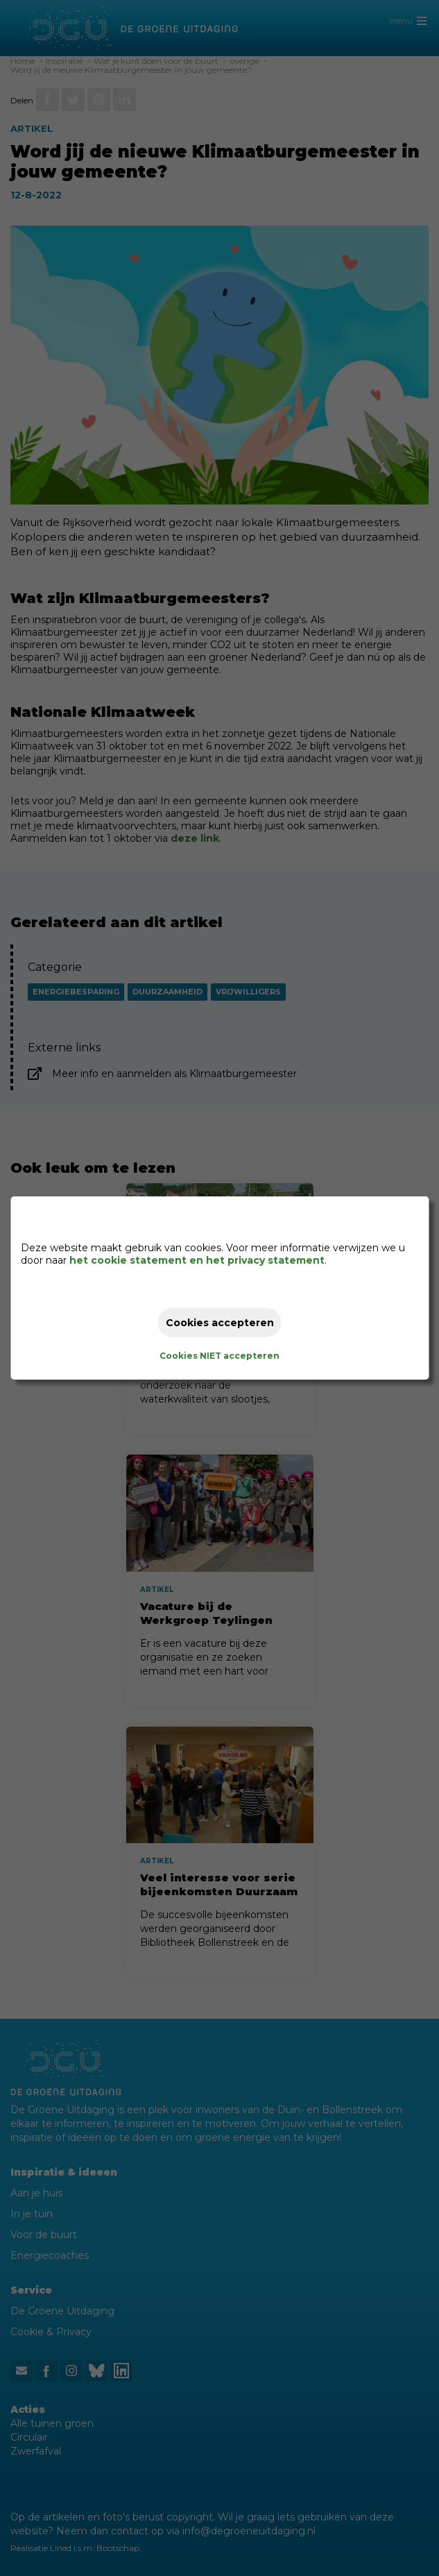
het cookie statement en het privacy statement (197, 1260)
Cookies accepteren (220, 1322)
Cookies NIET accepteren (219, 1355)
